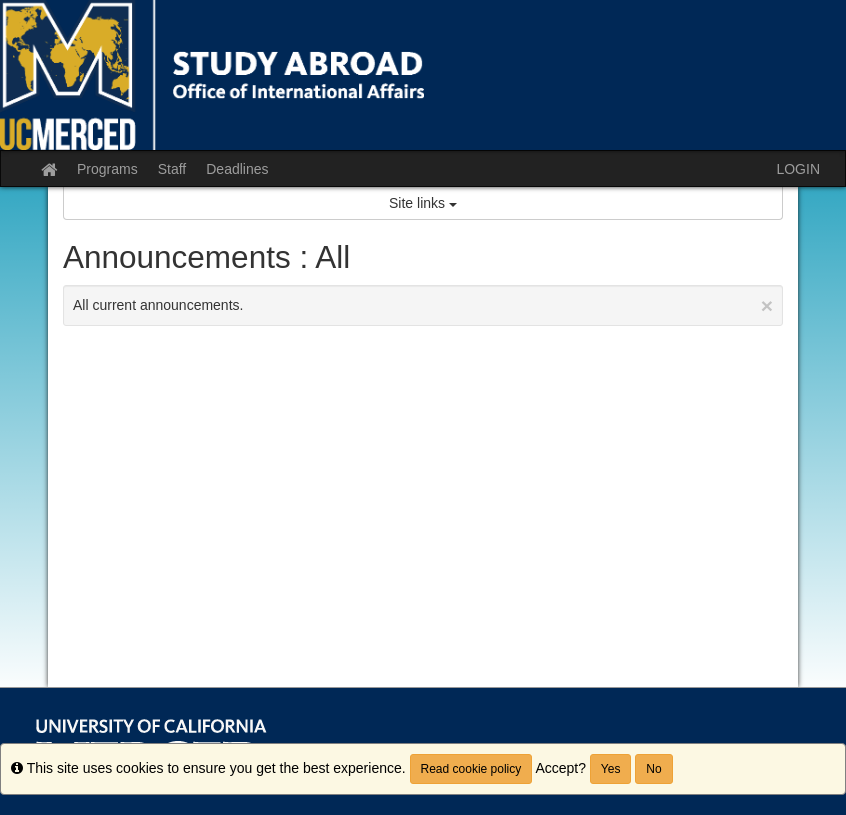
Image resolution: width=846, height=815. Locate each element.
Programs (107, 169)
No (653, 769)
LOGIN (798, 169)
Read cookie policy (471, 769)
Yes (611, 769)
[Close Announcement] (767, 305)
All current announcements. (423, 305)
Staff (172, 169)
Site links (423, 203)
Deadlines (237, 169)
